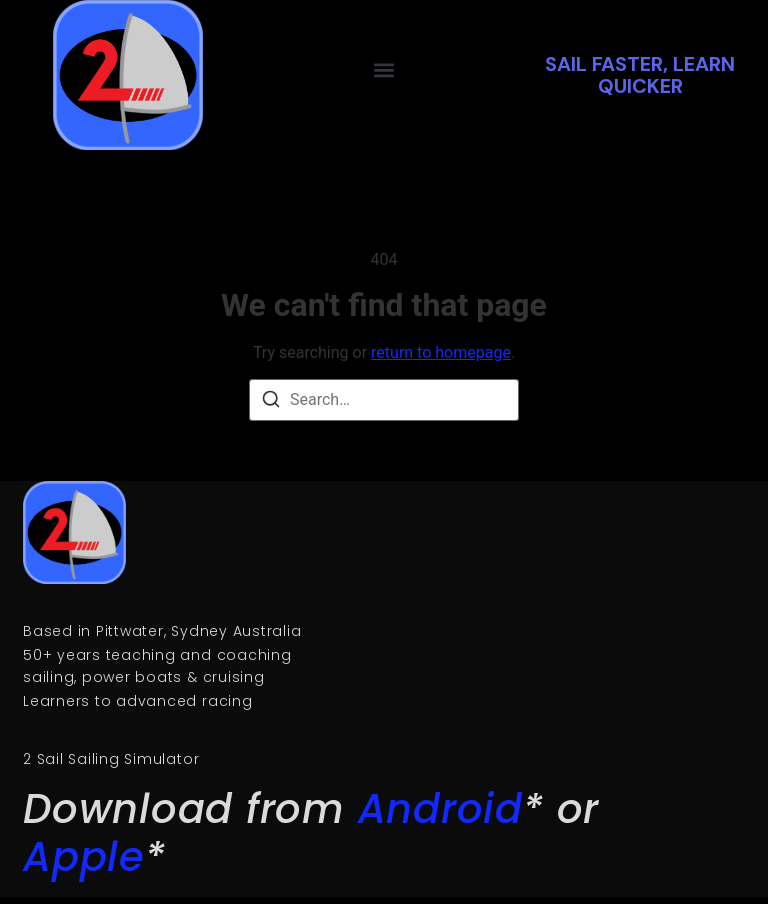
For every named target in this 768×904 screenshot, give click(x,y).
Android (440, 809)
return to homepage (441, 352)
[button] (384, 69)
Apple (84, 857)
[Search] (271, 402)
